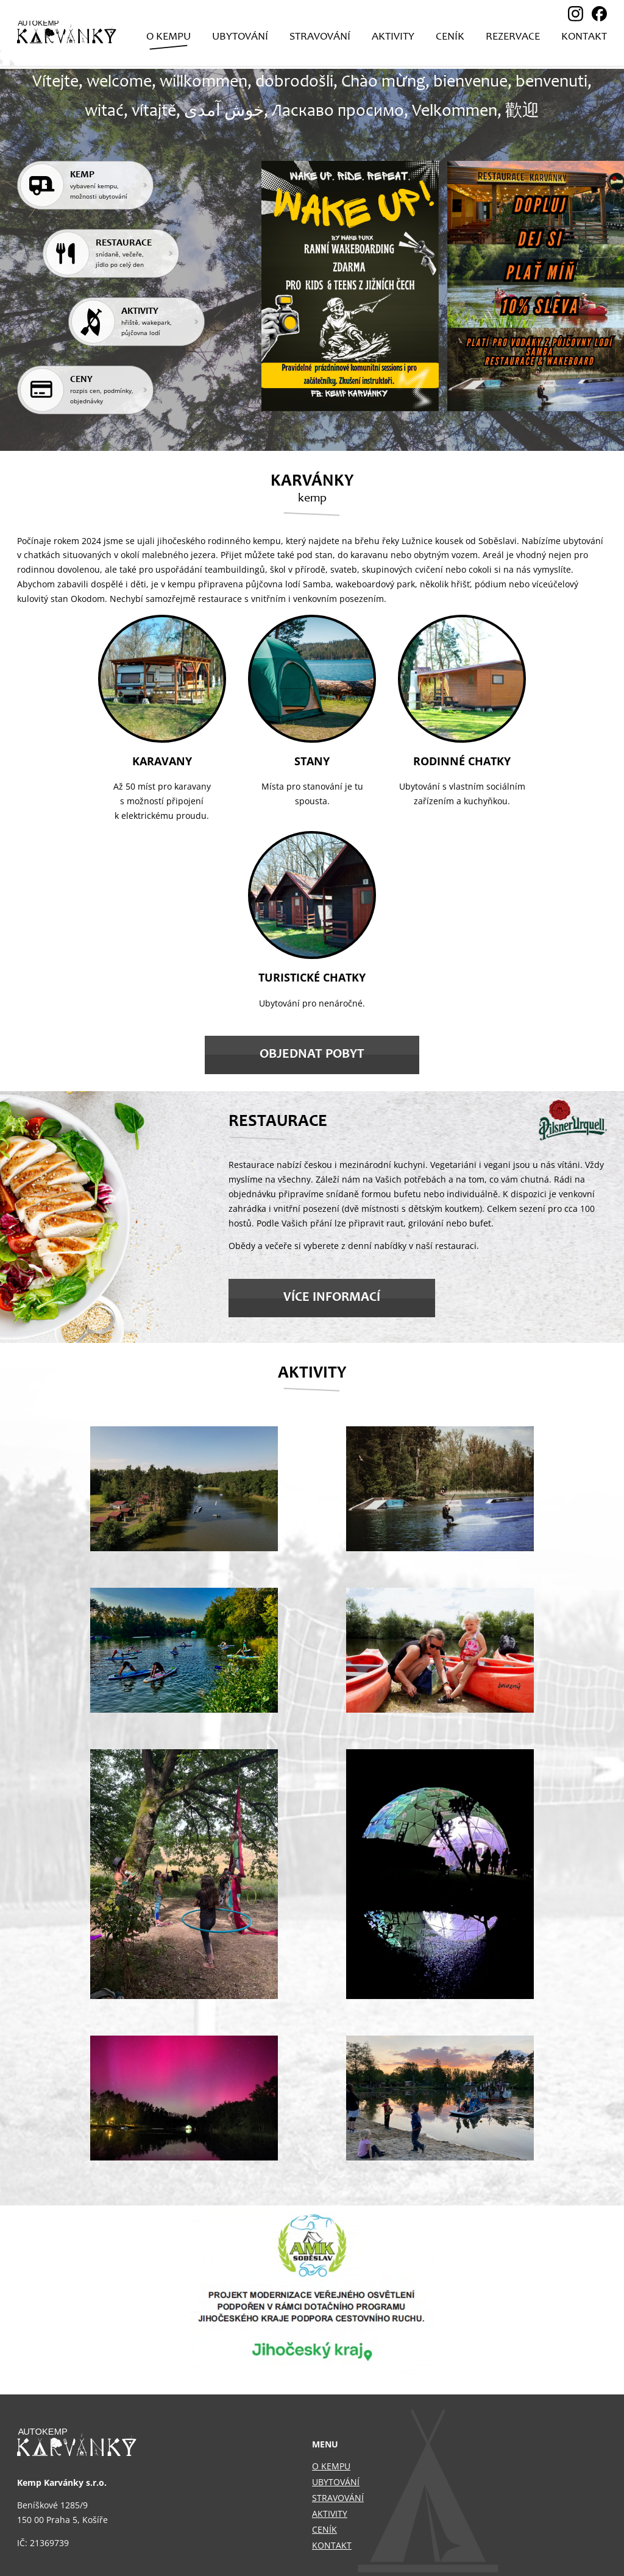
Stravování (338, 2497)
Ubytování (336, 2482)
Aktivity (329, 2513)
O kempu (331, 2466)
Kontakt (332, 2545)
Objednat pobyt (312, 1054)
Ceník (324, 2529)
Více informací (331, 1297)
